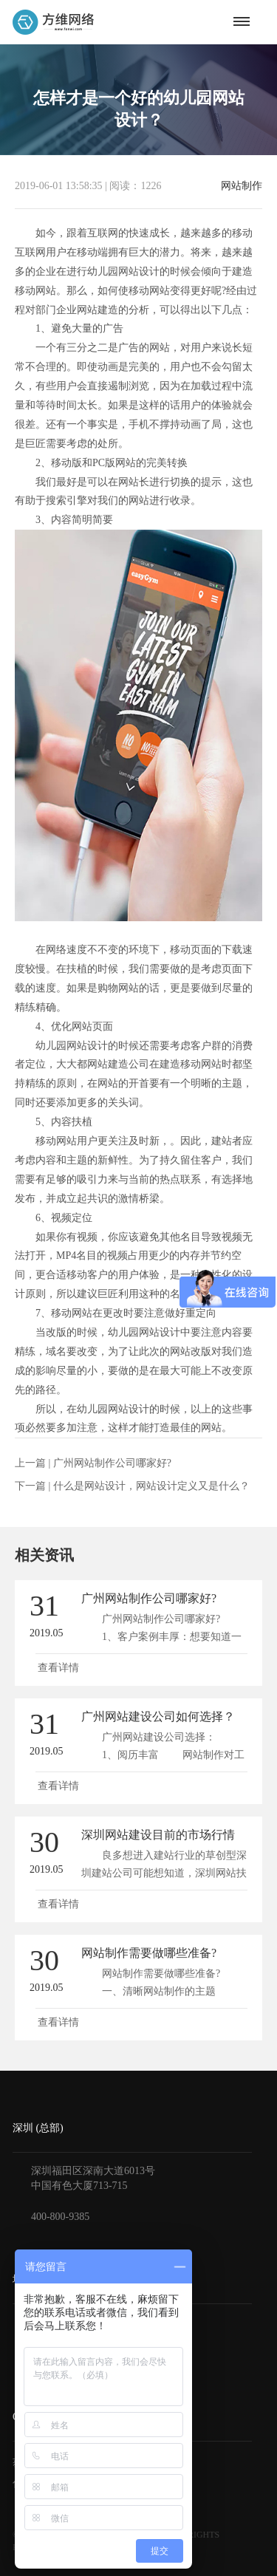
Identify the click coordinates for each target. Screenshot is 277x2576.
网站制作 (241, 186)
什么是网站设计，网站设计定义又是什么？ (151, 1486)
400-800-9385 (60, 2216)
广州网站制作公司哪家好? (112, 1463)
